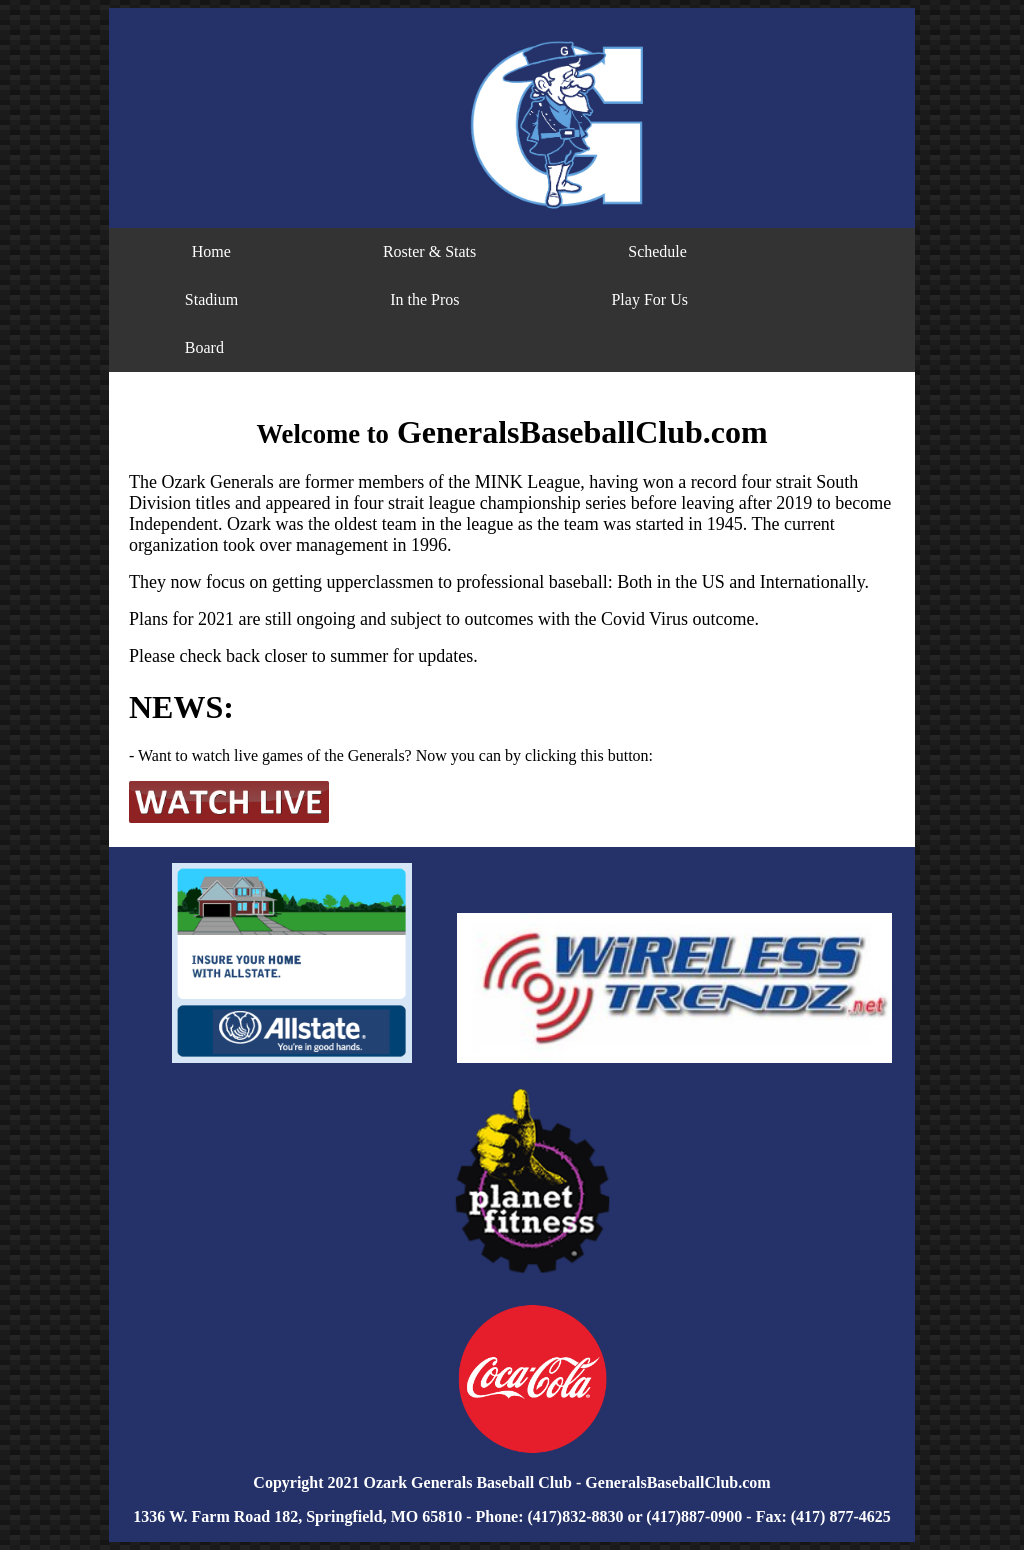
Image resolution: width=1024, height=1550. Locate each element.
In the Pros (424, 299)
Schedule (657, 251)
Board (204, 347)
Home (211, 251)
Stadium (211, 299)
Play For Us (649, 299)
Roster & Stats (429, 251)
